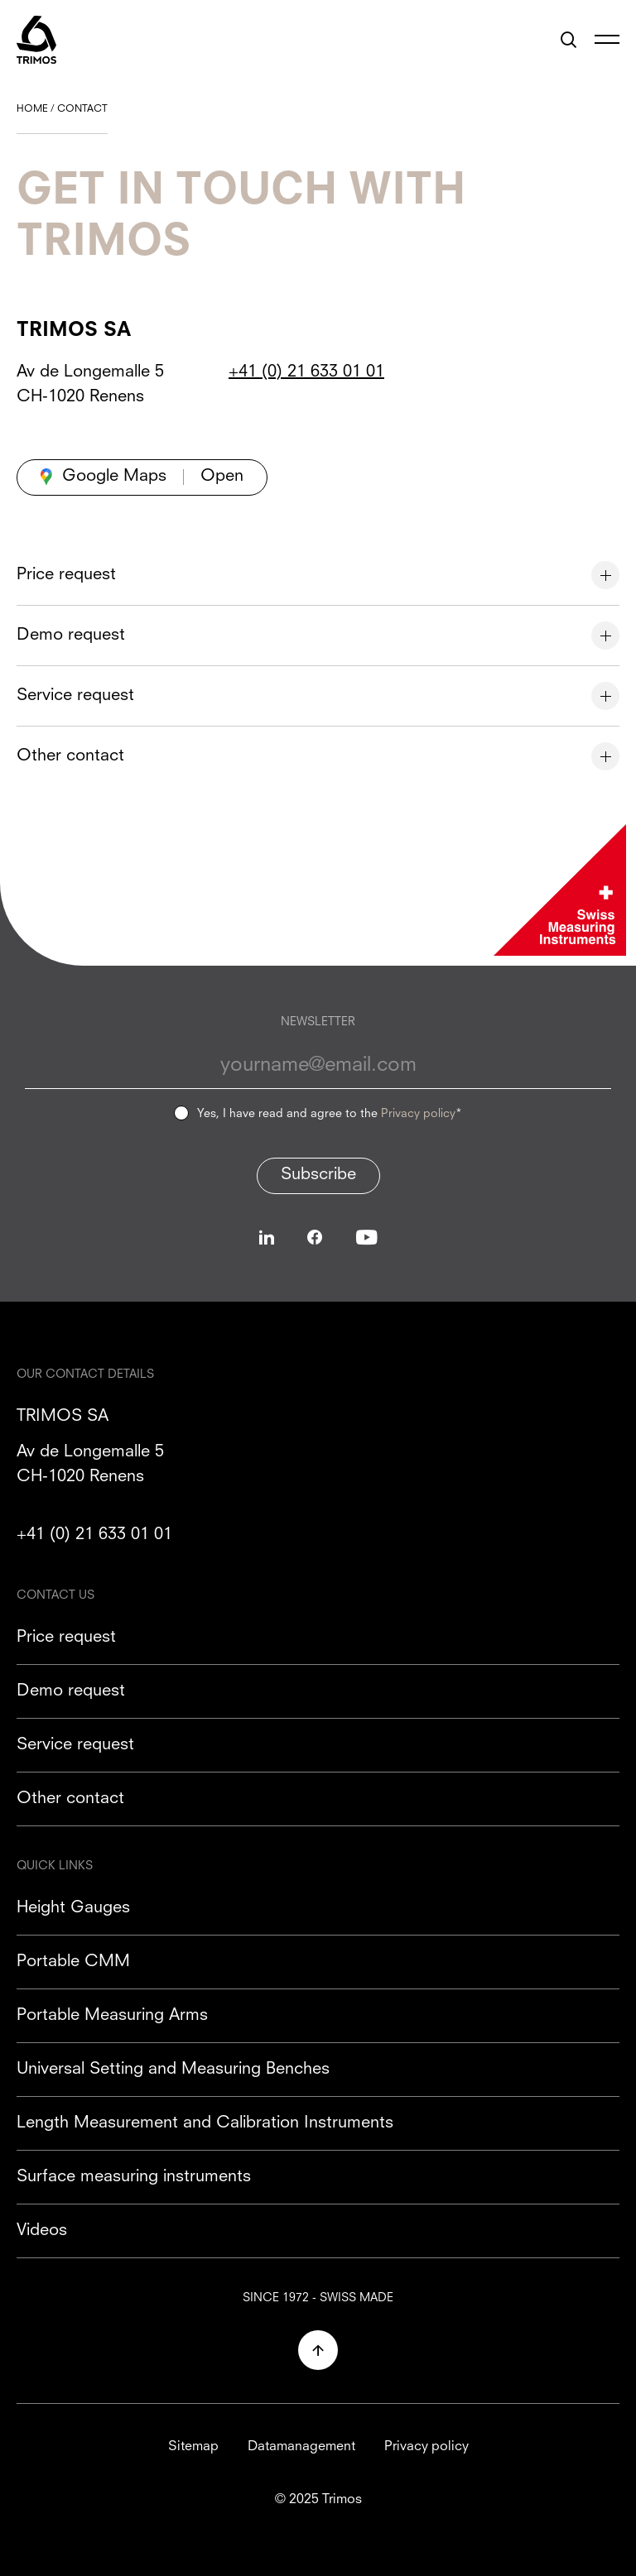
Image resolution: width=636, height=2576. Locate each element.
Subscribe (318, 1175)
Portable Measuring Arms (112, 2016)
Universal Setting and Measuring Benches (173, 2069)
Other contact (70, 1799)
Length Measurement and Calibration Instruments (205, 2123)
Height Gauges (73, 1908)
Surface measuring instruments (134, 2177)
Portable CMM (73, 1962)
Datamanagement (301, 2447)
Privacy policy (418, 1114)
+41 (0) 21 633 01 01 (306, 372)
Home (32, 109)
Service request (75, 1745)
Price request (66, 1637)
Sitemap (193, 2447)
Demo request (71, 1691)
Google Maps (114, 476)
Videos (42, 2231)
